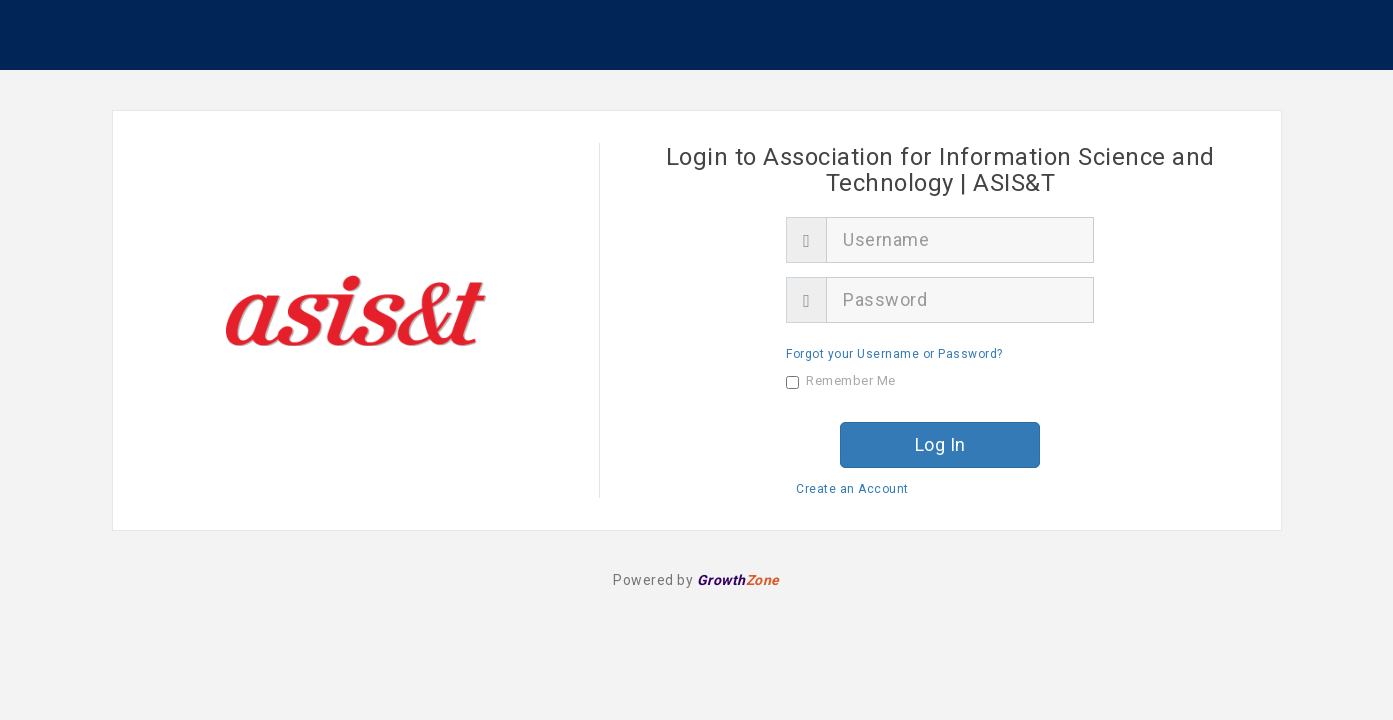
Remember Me (841, 381)
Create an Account (852, 489)
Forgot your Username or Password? (894, 354)
